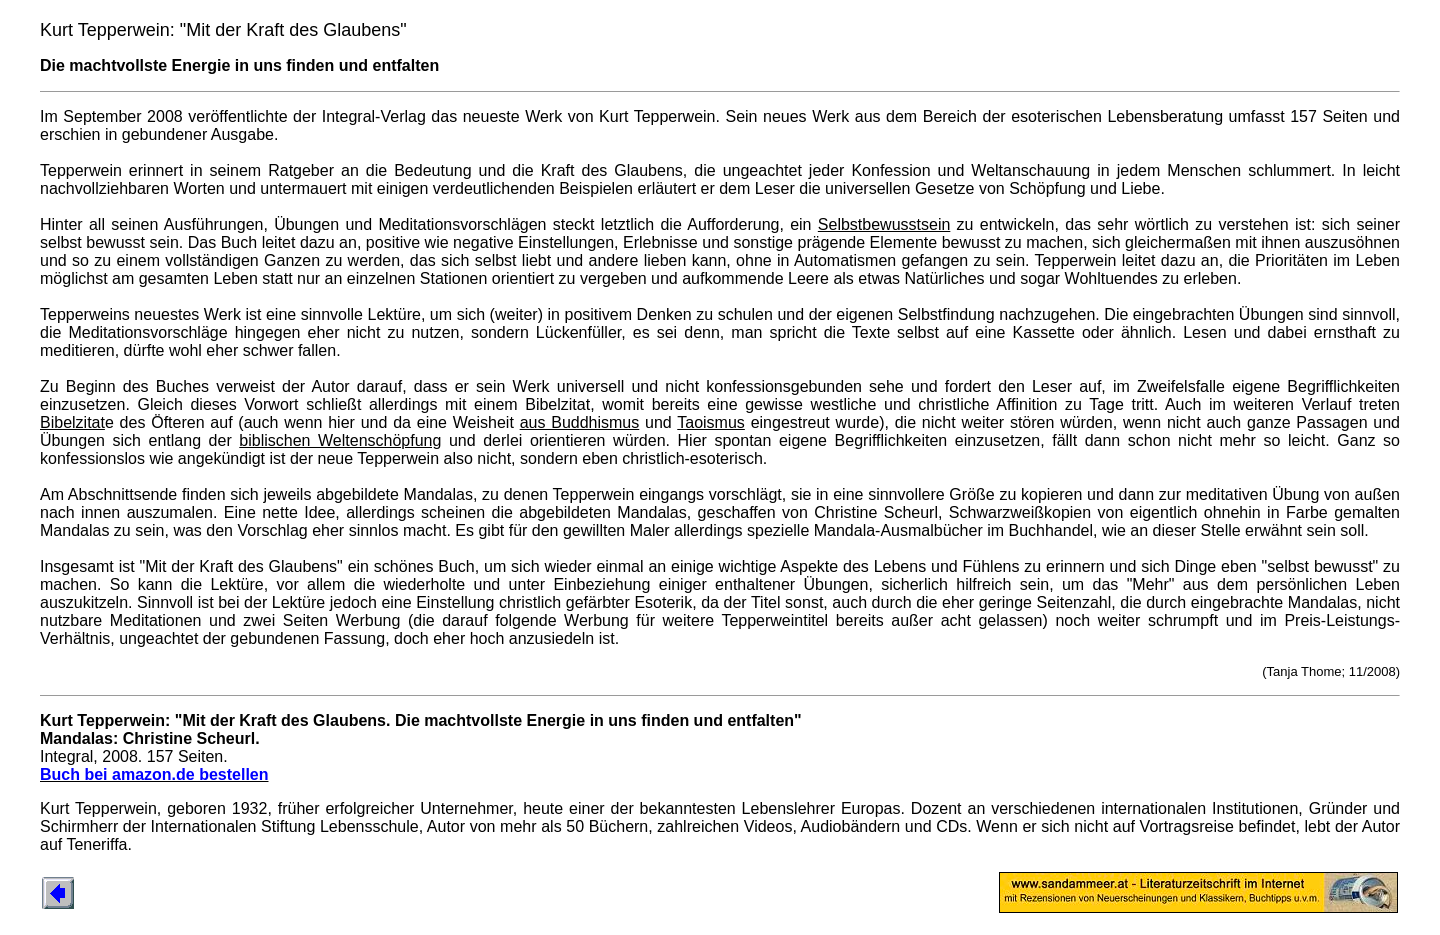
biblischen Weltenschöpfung (340, 440)
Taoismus (711, 422)
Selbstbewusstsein (884, 224)
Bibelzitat (72, 422)
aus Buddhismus (580, 422)
